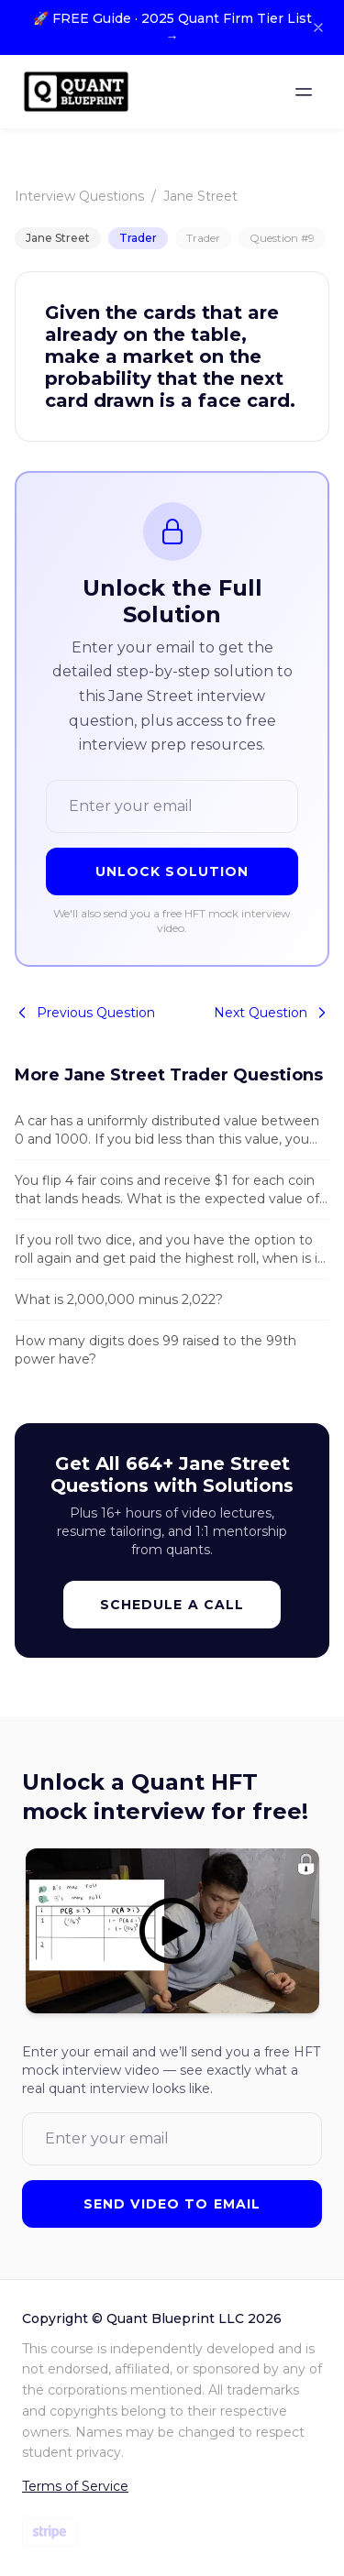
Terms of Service (75, 2486)
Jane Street (200, 196)
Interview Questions (79, 196)
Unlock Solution (172, 871)
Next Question (271, 1012)
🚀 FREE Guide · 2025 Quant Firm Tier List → (172, 27)
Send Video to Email (172, 2204)
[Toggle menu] (303, 91)
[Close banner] (318, 27)
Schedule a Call (172, 1604)
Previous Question (85, 1012)
